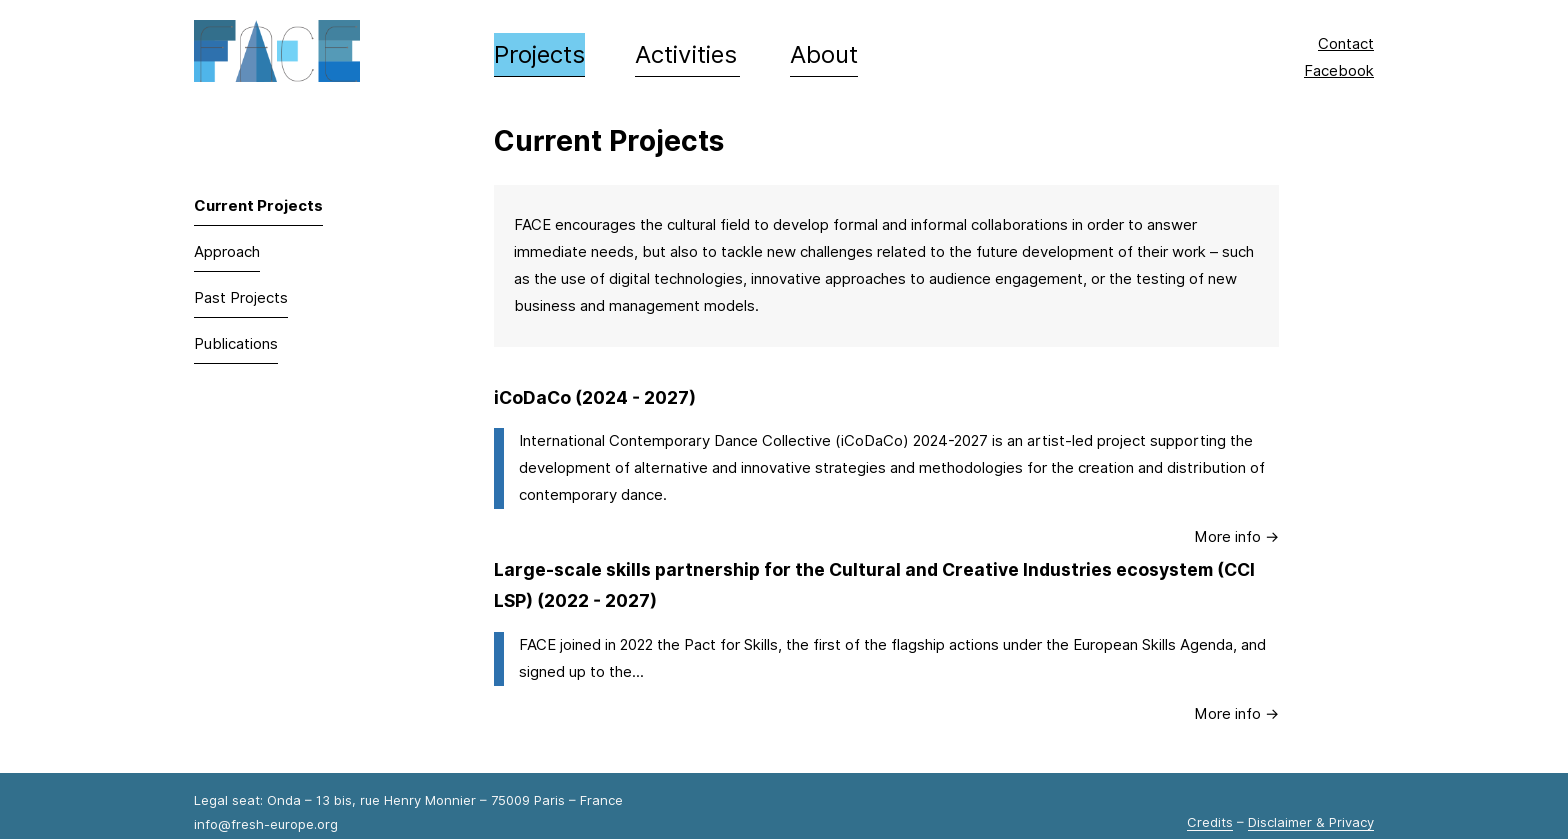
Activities (686, 54)
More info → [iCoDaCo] (1236, 537)
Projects (539, 54)
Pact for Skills (731, 645)
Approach (227, 252)
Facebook (1339, 71)
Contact (1346, 44)
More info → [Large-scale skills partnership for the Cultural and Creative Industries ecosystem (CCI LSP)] (1236, 714)
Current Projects (258, 206)
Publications (236, 344)
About (824, 54)
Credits (1210, 822)
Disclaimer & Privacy (1311, 822)
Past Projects (241, 298)
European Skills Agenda (1153, 645)
